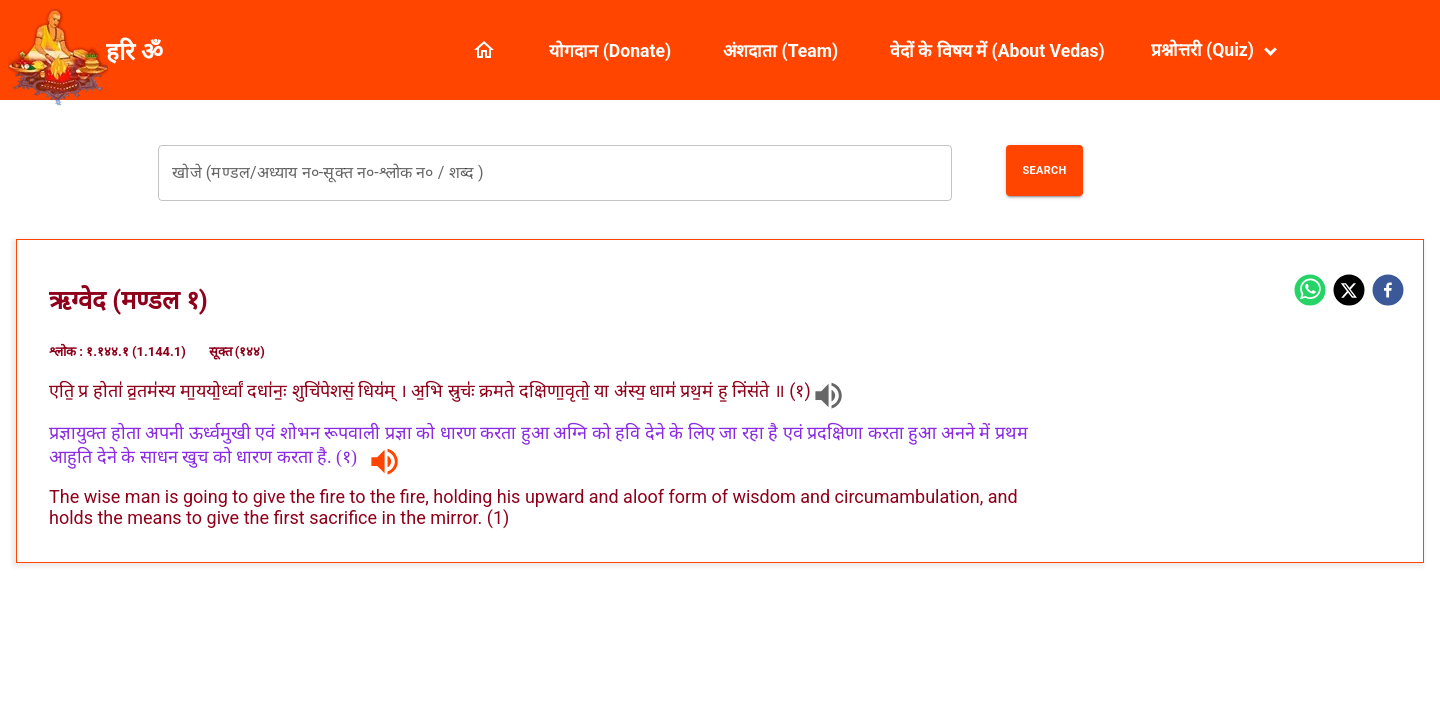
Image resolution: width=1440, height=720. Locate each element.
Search (1044, 170)
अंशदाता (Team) (780, 51)
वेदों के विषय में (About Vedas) (997, 51)
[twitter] (1349, 292)
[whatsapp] (1310, 292)
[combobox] (554, 173)
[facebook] (1388, 292)
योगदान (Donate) (610, 51)
